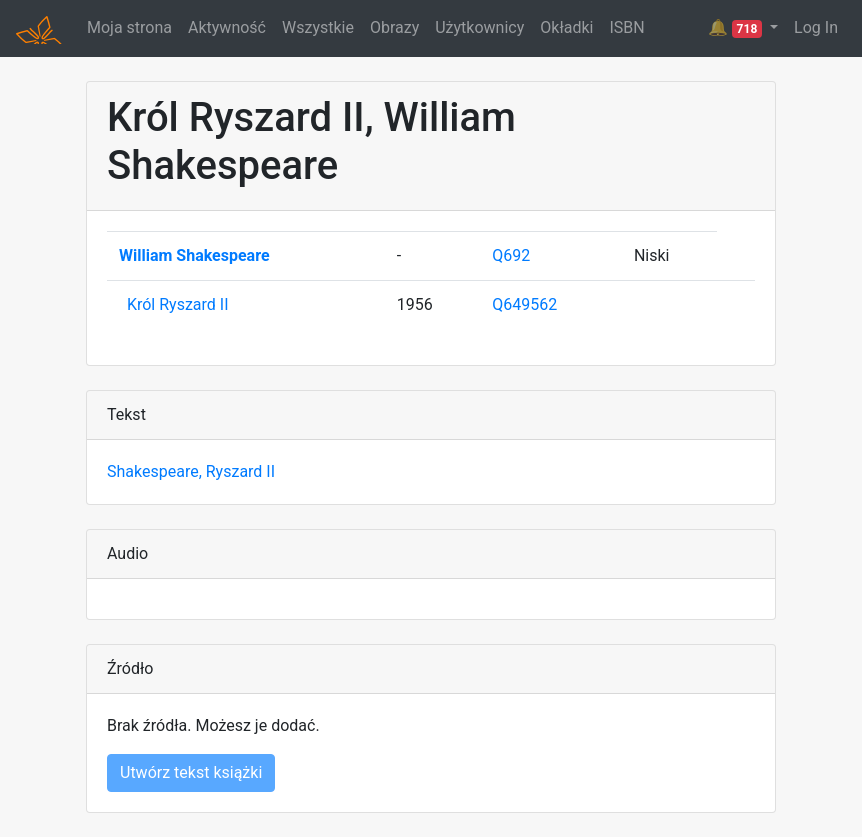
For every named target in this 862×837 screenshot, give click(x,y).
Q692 (511, 255)
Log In (816, 27)
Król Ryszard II (178, 304)
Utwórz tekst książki (191, 772)
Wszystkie (318, 27)
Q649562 (524, 304)
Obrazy (394, 27)
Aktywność (227, 27)
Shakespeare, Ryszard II (191, 471)
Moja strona (129, 27)
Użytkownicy (479, 27)
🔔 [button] (737, 28)
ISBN (626, 27)
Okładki (566, 27)
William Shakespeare (194, 255)
